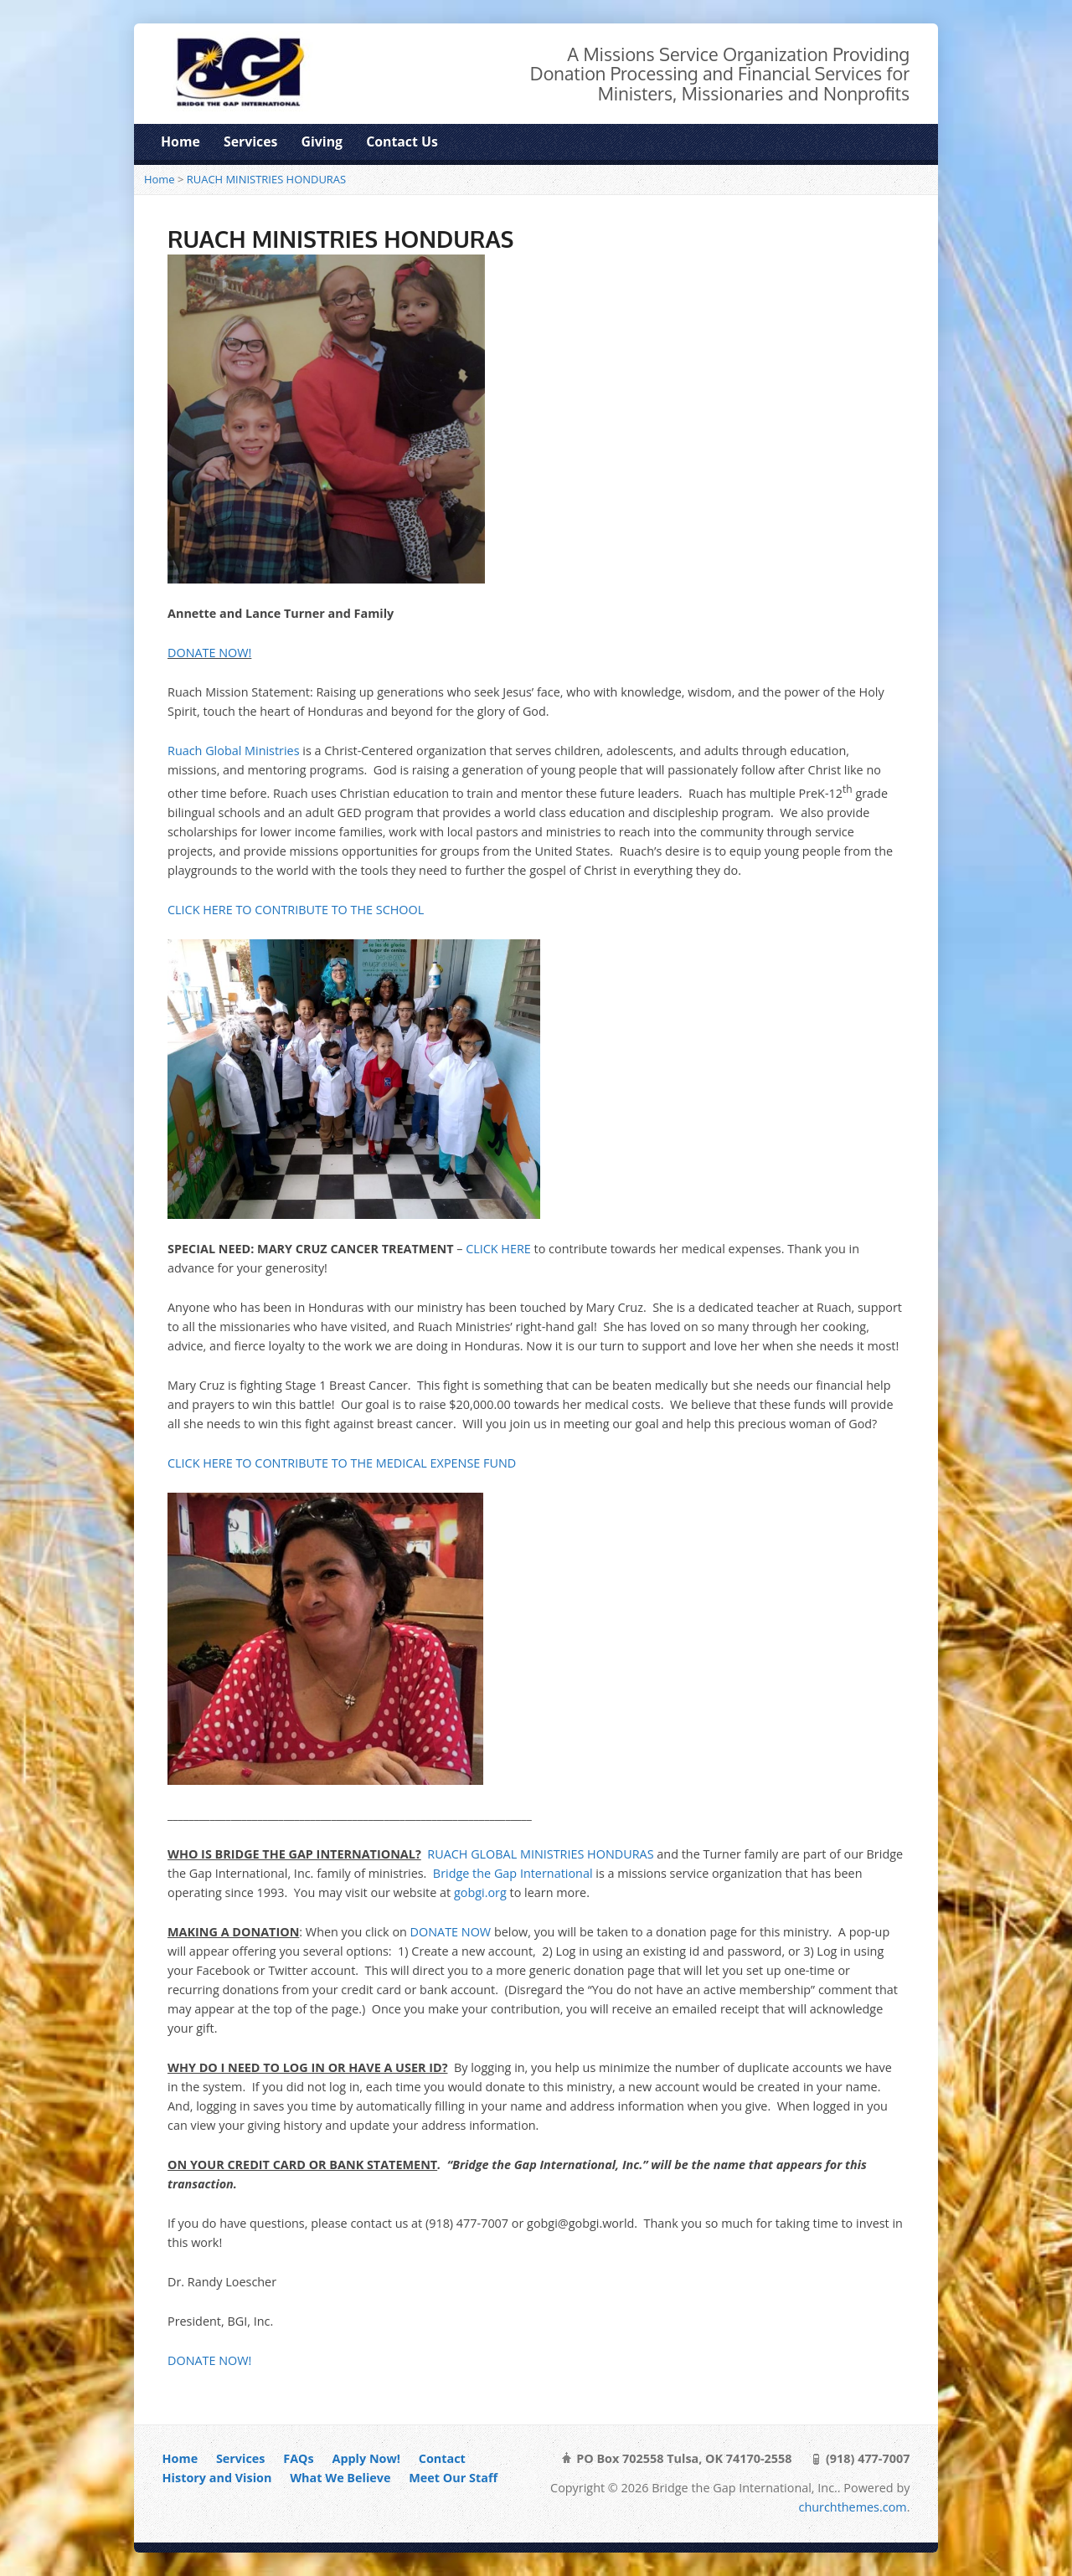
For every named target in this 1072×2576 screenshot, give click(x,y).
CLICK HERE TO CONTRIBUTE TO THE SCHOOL (296, 910)
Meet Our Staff (453, 2478)
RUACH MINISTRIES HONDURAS (266, 179)
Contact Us (402, 141)
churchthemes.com (853, 2507)
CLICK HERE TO (211, 1463)
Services (250, 141)
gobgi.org (480, 1892)
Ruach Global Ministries (234, 750)
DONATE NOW (451, 1932)
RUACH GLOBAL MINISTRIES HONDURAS (540, 1854)
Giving (322, 141)
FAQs (298, 2458)
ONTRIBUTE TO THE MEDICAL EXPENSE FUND (389, 1463)
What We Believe (340, 2478)
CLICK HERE (498, 1249)
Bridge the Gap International (513, 1873)
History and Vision (217, 2478)
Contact (442, 2458)
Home (180, 141)
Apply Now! (366, 2458)
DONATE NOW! (209, 653)
